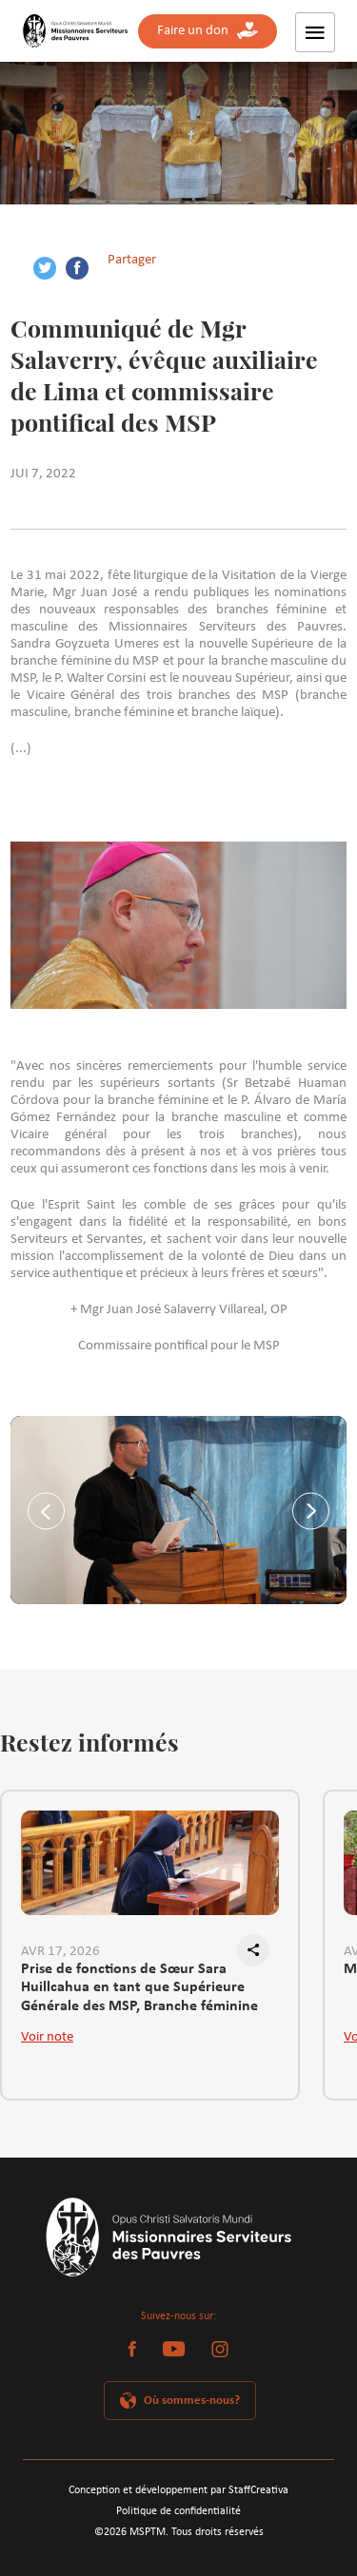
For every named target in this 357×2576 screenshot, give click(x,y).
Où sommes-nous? (192, 2400)
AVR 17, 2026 (60, 1952)
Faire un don (207, 31)
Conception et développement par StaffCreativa (178, 2490)
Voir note (47, 2037)
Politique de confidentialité (178, 2511)
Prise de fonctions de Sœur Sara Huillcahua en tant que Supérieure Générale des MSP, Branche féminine (139, 1981)
